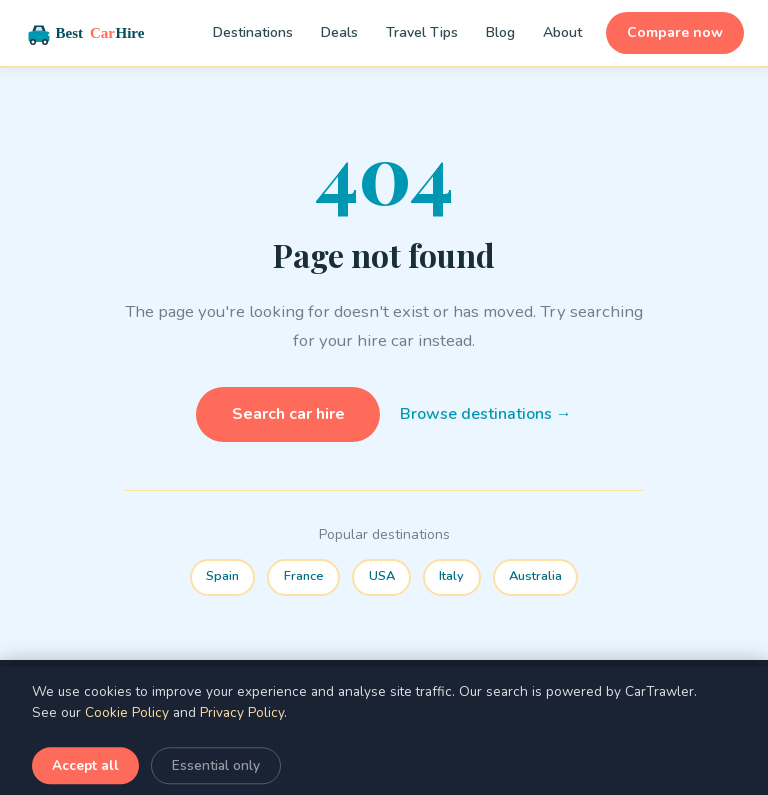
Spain (222, 576)
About (562, 32)
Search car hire (288, 414)
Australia (535, 576)
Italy (451, 576)
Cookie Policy (127, 739)
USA (382, 576)
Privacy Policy (242, 739)
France (304, 576)
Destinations (253, 32)
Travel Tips (422, 32)
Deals (339, 32)
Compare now (675, 32)
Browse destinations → (486, 414)
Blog (500, 32)
